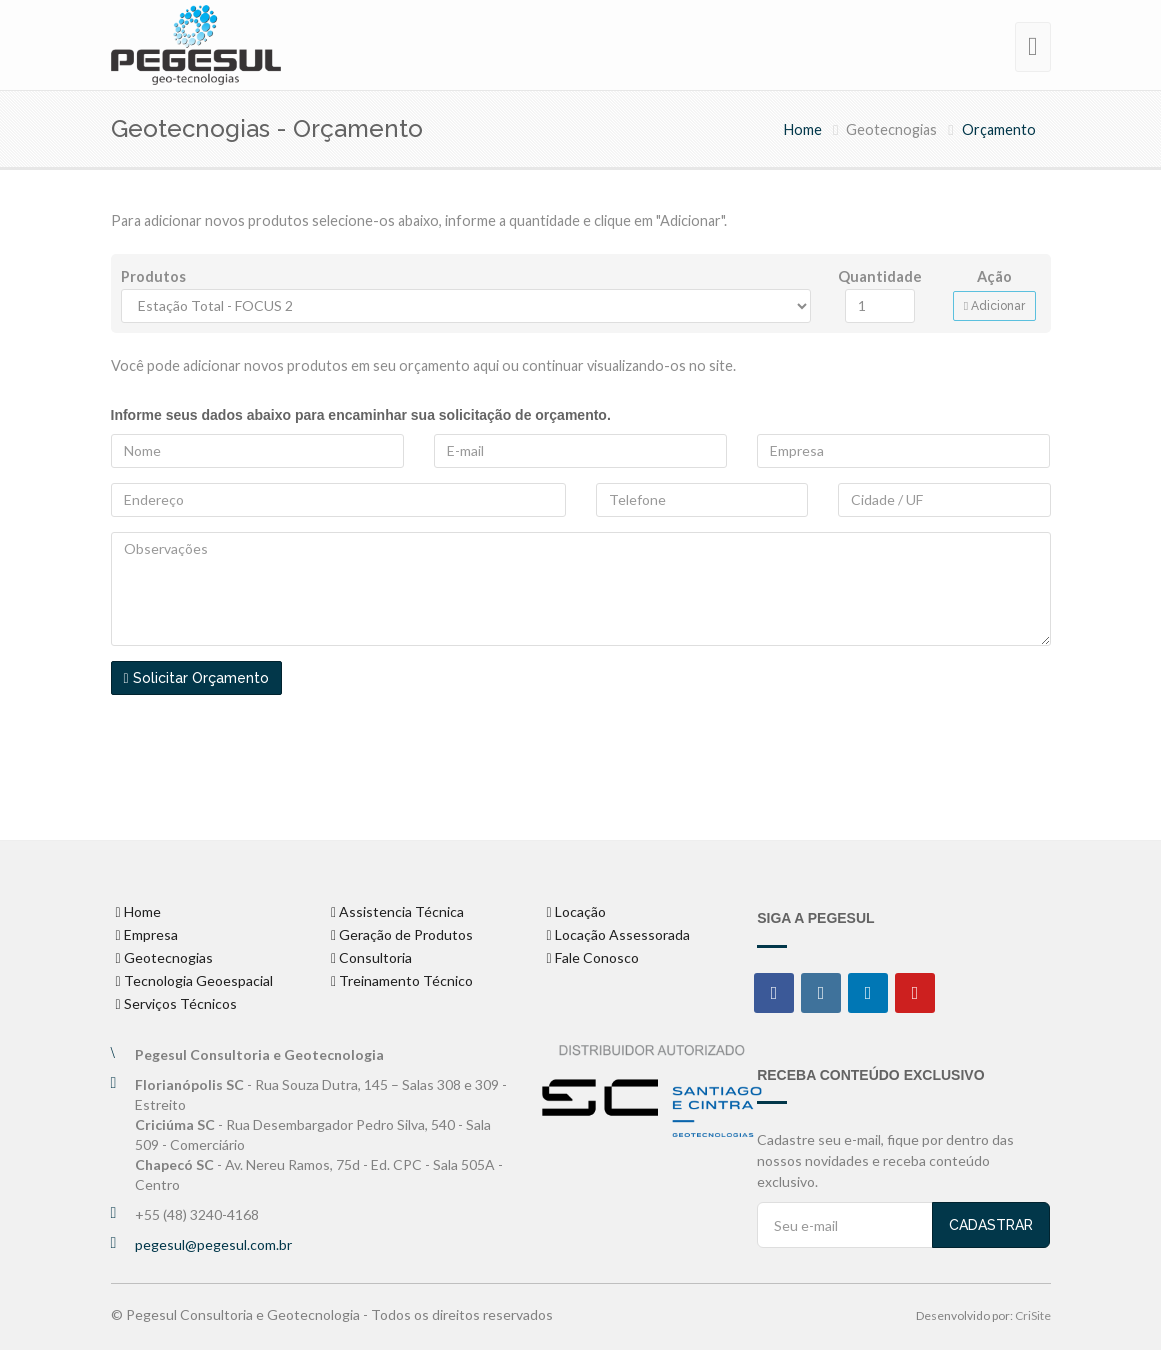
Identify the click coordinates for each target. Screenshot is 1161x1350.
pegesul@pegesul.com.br (213, 1244)
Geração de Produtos (406, 934)
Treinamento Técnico (406, 980)
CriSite (1033, 1315)
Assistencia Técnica (401, 911)
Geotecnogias (168, 957)
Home (802, 129)
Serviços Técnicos (180, 1003)
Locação (580, 911)
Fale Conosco (597, 957)
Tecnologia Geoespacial (198, 980)
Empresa (151, 934)
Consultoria (375, 957)
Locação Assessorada (622, 934)
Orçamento (999, 129)
